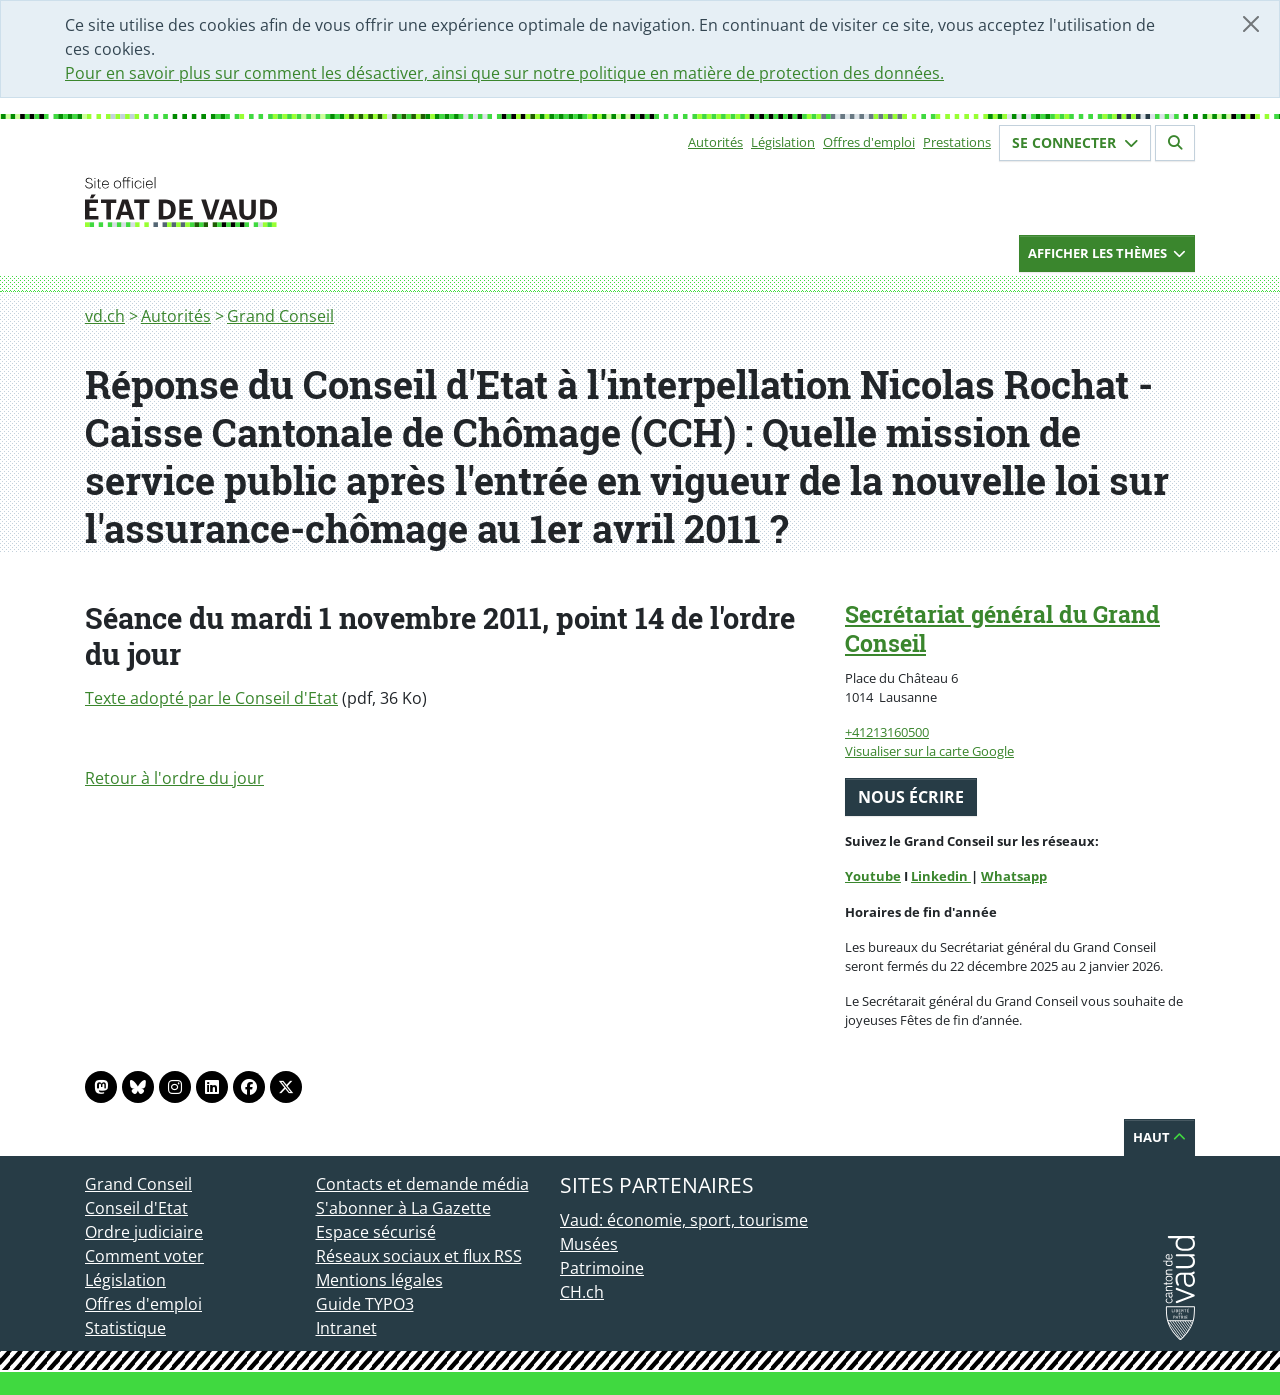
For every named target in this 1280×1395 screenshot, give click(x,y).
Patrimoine (602, 1268)
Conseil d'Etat (136, 1208)
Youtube (873, 876)
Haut (1159, 1137)
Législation (783, 142)
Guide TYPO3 (365, 1304)
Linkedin (941, 876)
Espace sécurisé (376, 1232)
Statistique (125, 1328)
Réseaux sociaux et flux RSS (419, 1256)
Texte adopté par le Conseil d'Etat (211, 698)
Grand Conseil (280, 316)
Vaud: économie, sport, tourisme (684, 1220)
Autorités (715, 142)
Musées (589, 1244)
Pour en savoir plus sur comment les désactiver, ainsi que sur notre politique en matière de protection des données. (504, 73)
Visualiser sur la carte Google (929, 751)
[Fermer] (1251, 24)
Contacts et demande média (422, 1184)
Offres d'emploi (869, 142)
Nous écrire (911, 797)
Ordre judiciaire (144, 1232)
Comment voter (144, 1256)
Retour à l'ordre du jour (174, 778)
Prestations (957, 142)
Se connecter (1075, 142)
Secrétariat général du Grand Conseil (1002, 628)
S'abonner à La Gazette (403, 1208)
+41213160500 (887, 732)
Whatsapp (1014, 876)
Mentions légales (379, 1280)
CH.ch (582, 1292)
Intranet (346, 1328)
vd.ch (105, 316)
